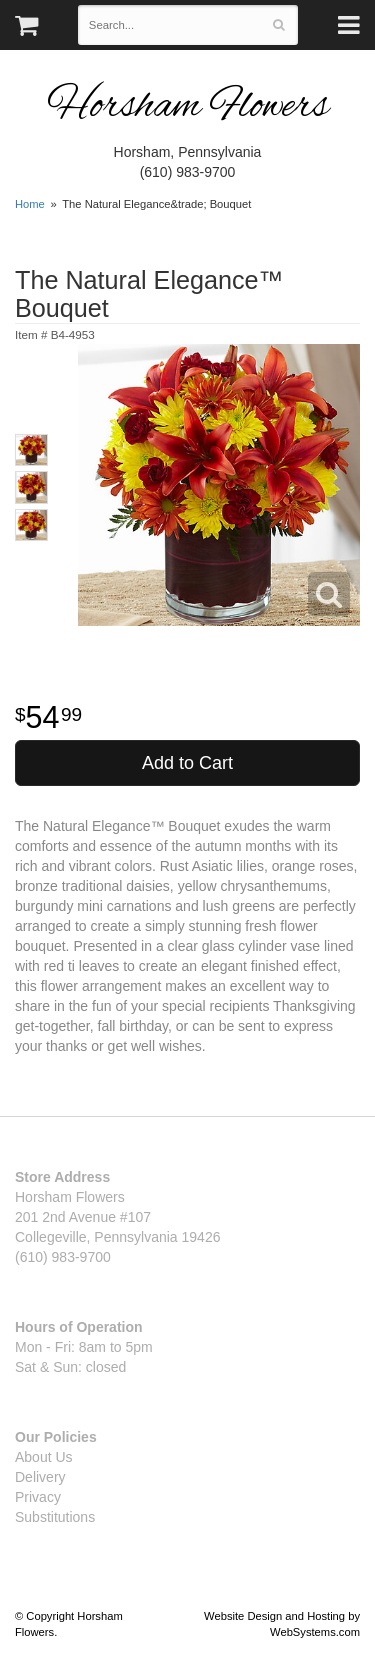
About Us (44, 1457)
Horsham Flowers (188, 107)
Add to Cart (187, 763)
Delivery (40, 1477)
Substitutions (55, 1517)
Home (30, 204)
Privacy (38, 1497)
